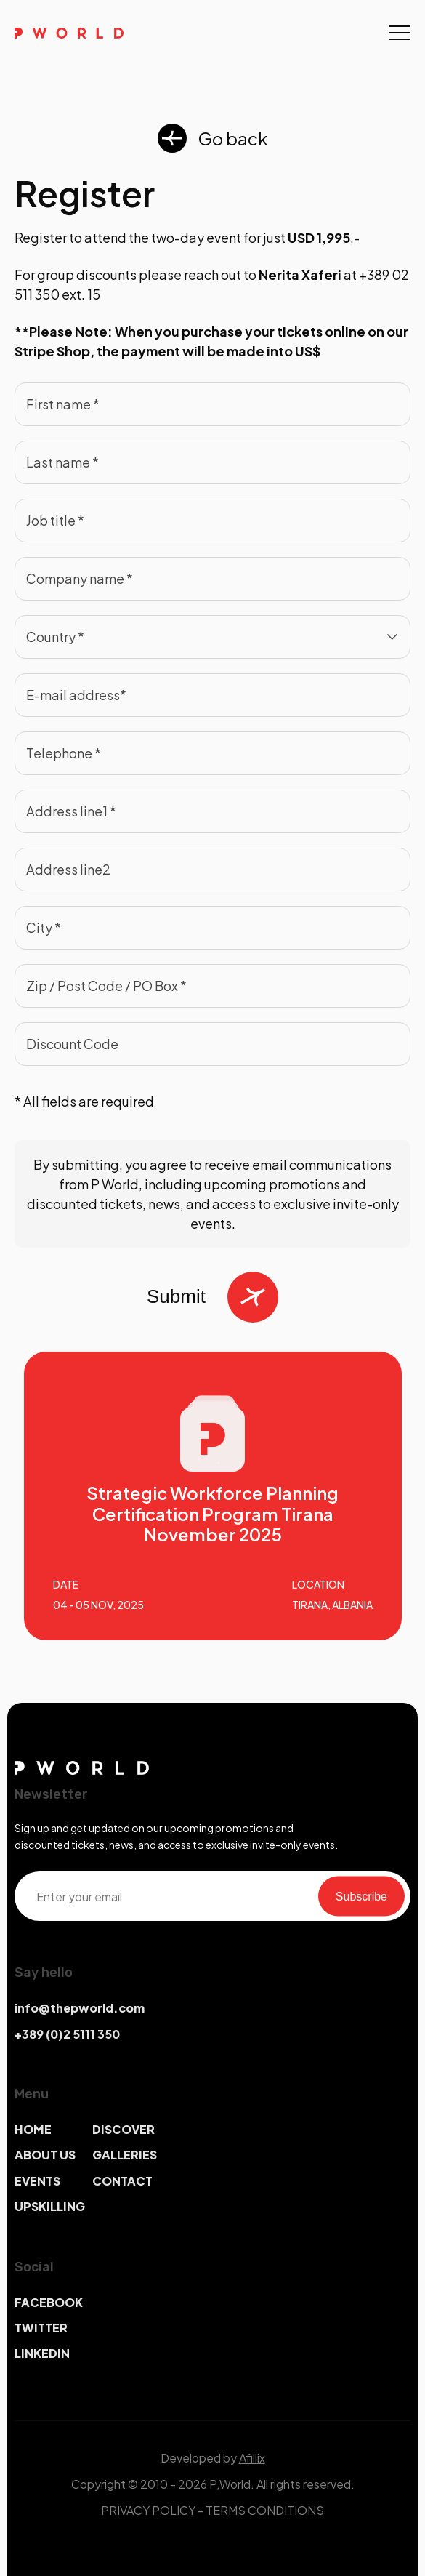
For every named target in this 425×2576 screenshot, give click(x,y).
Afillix (252, 2457)
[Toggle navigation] (399, 32)
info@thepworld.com (80, 2007)
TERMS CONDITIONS (265, 2510)
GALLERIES (124, 2154)
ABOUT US (45, 2154)
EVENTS (37, 2180)
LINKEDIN (42, 2353)
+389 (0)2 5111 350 (67, 2034)
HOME (33, 2129)
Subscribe (361, 1896)
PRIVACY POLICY (148, 2510)
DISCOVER (123, 2129)
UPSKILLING (50, 2206)
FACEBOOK (49, 2302)
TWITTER (41, 2327)
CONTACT (122, 2180)
